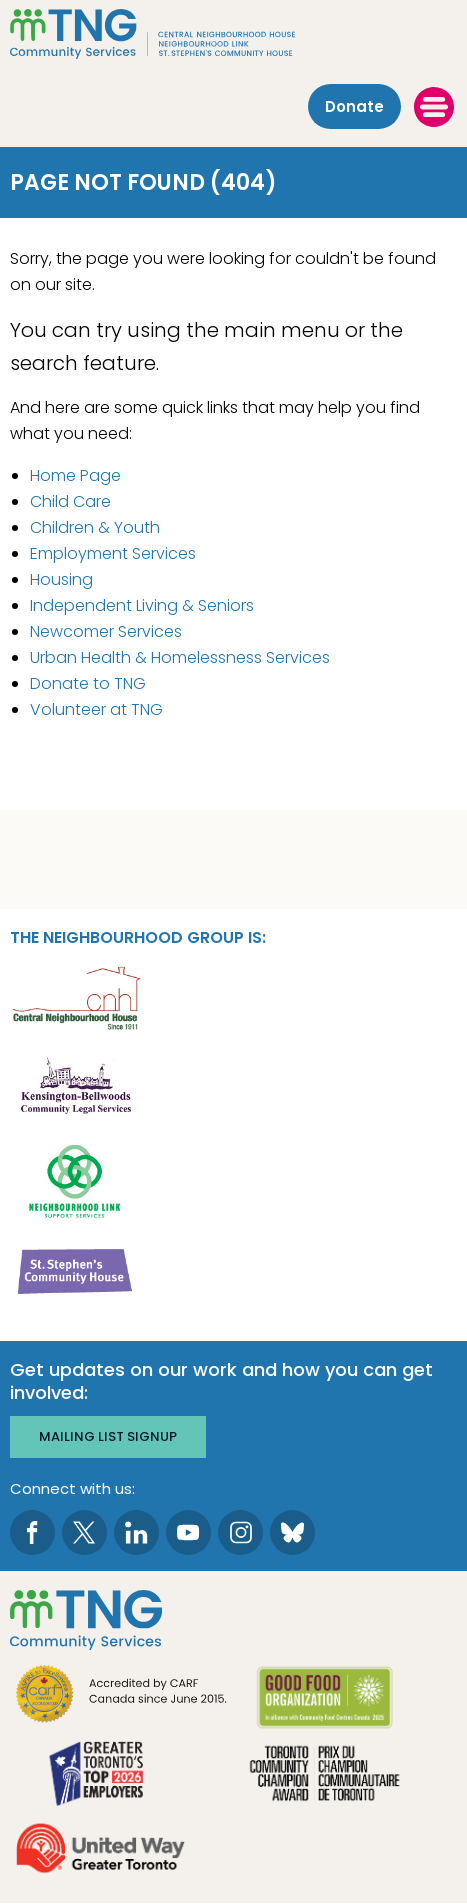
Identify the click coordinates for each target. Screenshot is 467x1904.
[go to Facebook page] (32, 1532)
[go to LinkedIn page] (136, 1532)
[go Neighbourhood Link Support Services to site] (75, 1179)
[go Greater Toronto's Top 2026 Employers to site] (100, 1775)
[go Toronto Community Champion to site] (324, 1775)
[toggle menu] (434, 107)
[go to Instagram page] (240, 1532)
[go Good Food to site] (324, 1700)
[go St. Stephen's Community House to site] (75, 1270)
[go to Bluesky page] (292, 1532)
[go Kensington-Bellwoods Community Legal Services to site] (75, 1087)
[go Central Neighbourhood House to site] (75, 996)
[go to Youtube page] (188, 1532)
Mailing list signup (108, 1436)
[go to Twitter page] (84, 1532)
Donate (354, 106)
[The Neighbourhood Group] (233, 34)
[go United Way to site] (100, 1850)
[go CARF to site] (122, 1696)
